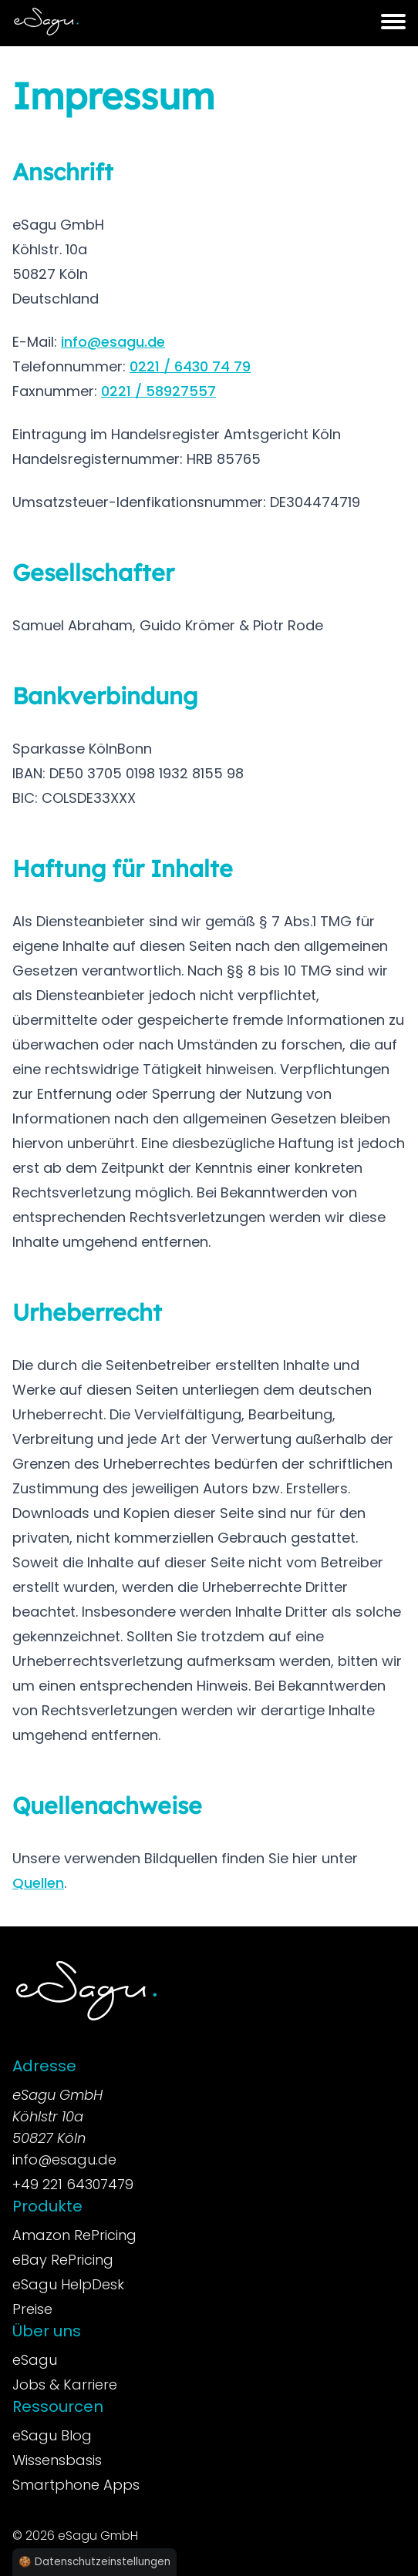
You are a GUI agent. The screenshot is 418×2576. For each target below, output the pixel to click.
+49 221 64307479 (72, 2184)
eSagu (34, 2359)
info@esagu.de (113, 341)
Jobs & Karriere (64, 2384)
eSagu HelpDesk (68, 2284)
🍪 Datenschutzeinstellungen (94, 2561)
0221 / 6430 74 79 (190, 366)
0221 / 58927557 (158, 391)
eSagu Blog (52, 2435)
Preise (32, 2309)
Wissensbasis (57, 2460)
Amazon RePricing (74, 2235)
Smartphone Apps (76, 2484)
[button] (393, 21)
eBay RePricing (62, 2259)
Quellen (38, 1883)
